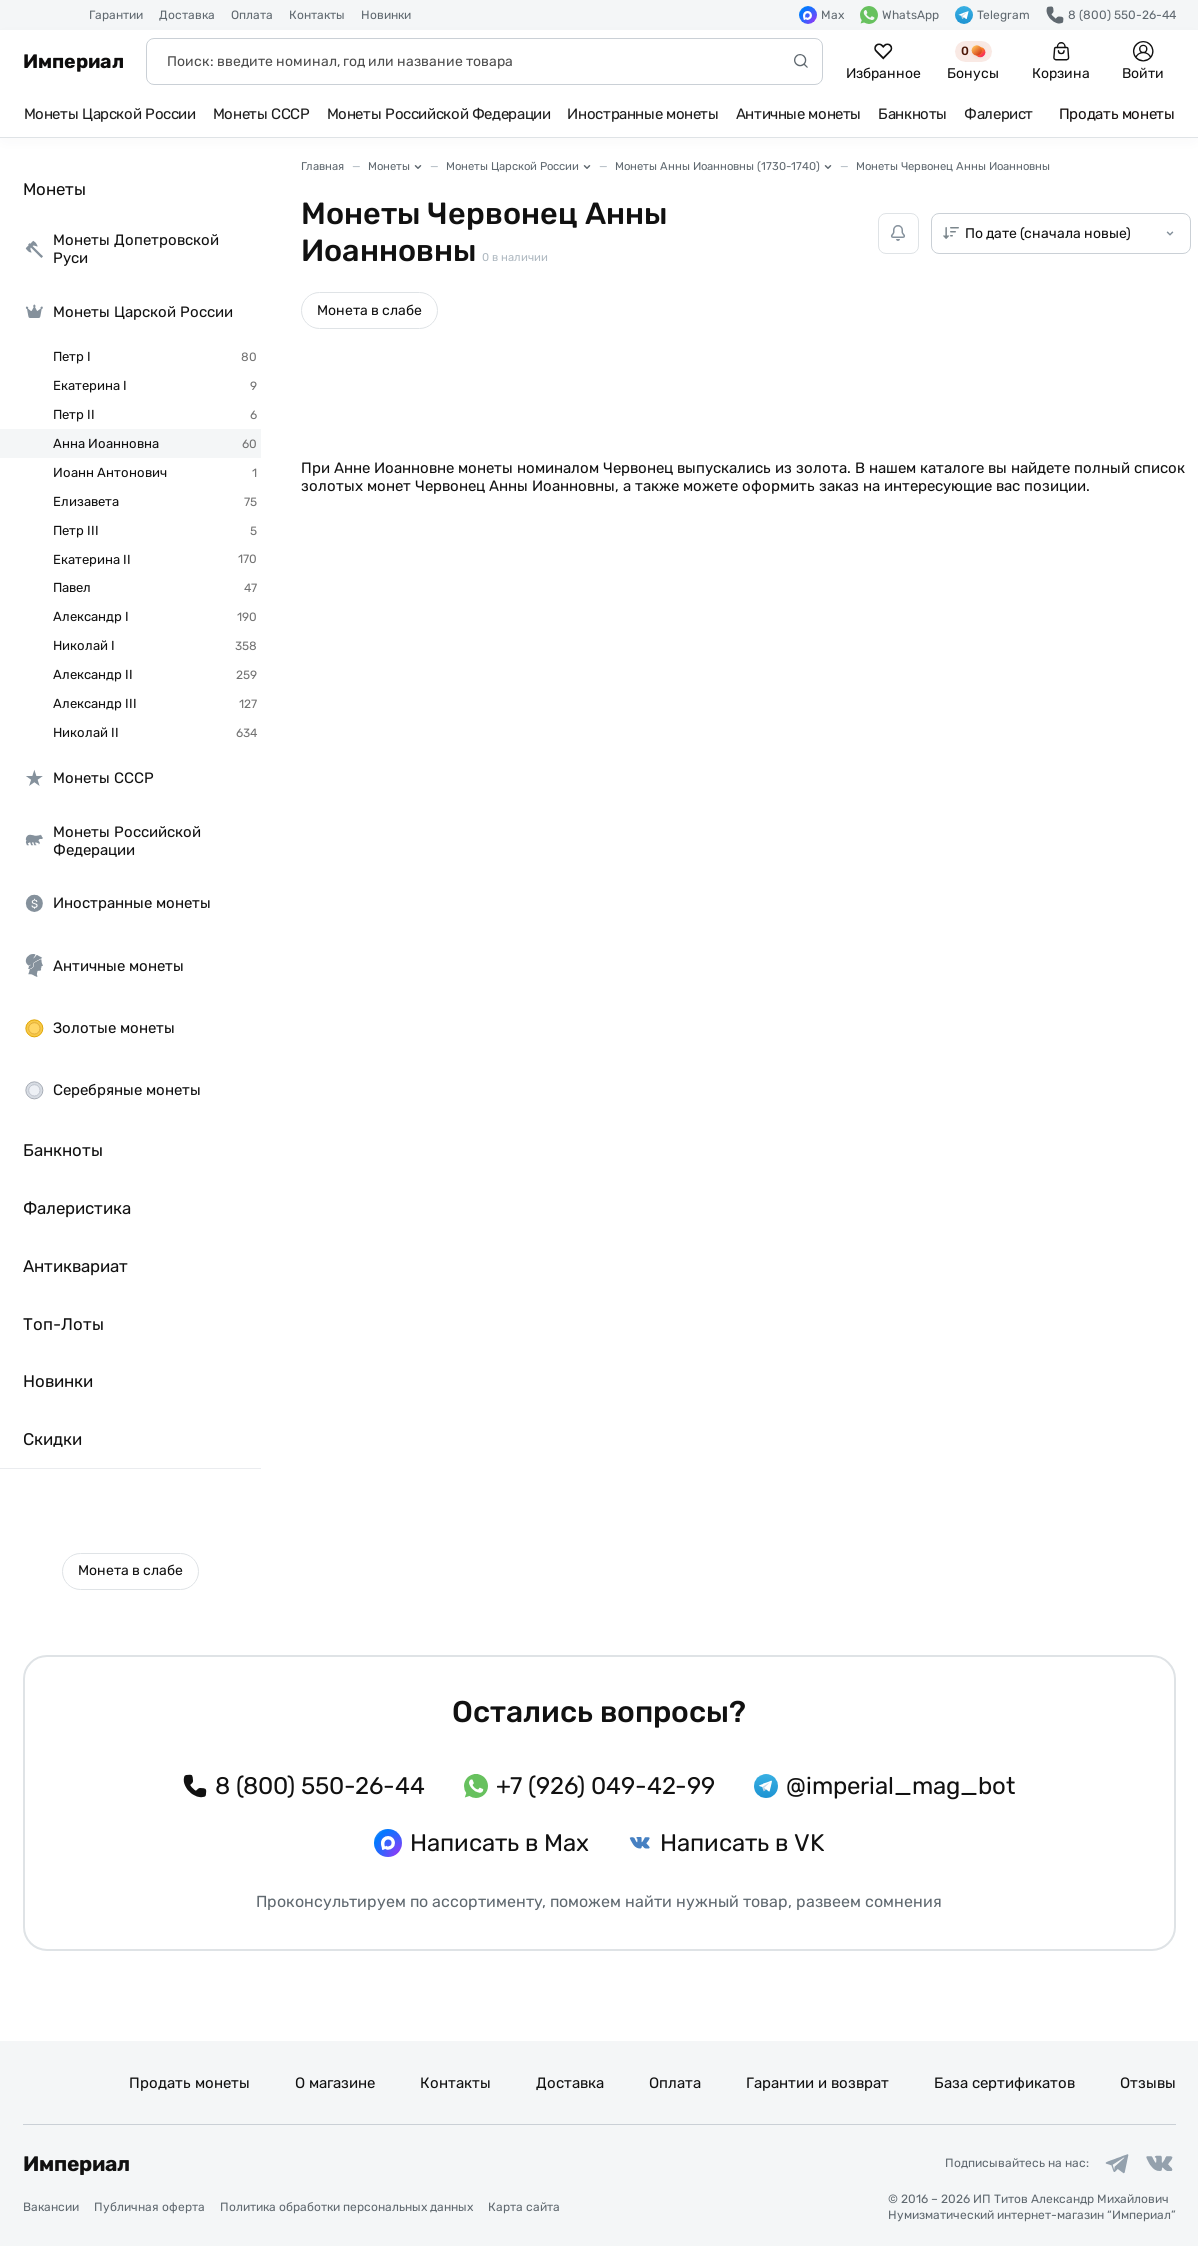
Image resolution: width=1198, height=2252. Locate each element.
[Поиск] (484, 61)
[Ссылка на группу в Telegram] (1108, 2167)
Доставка (187, 15)
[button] (130, 1571)
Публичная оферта (149, 2213)
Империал (73, 61)
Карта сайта (524, 2213)
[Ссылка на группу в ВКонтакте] (1157, 2167)
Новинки (386, 15)
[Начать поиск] (801, 61)
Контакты (317, 15)
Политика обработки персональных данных (346, 2213)
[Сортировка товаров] (1061, 233)
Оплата (252, 15)
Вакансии (51, 2213)
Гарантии (116, 15)
